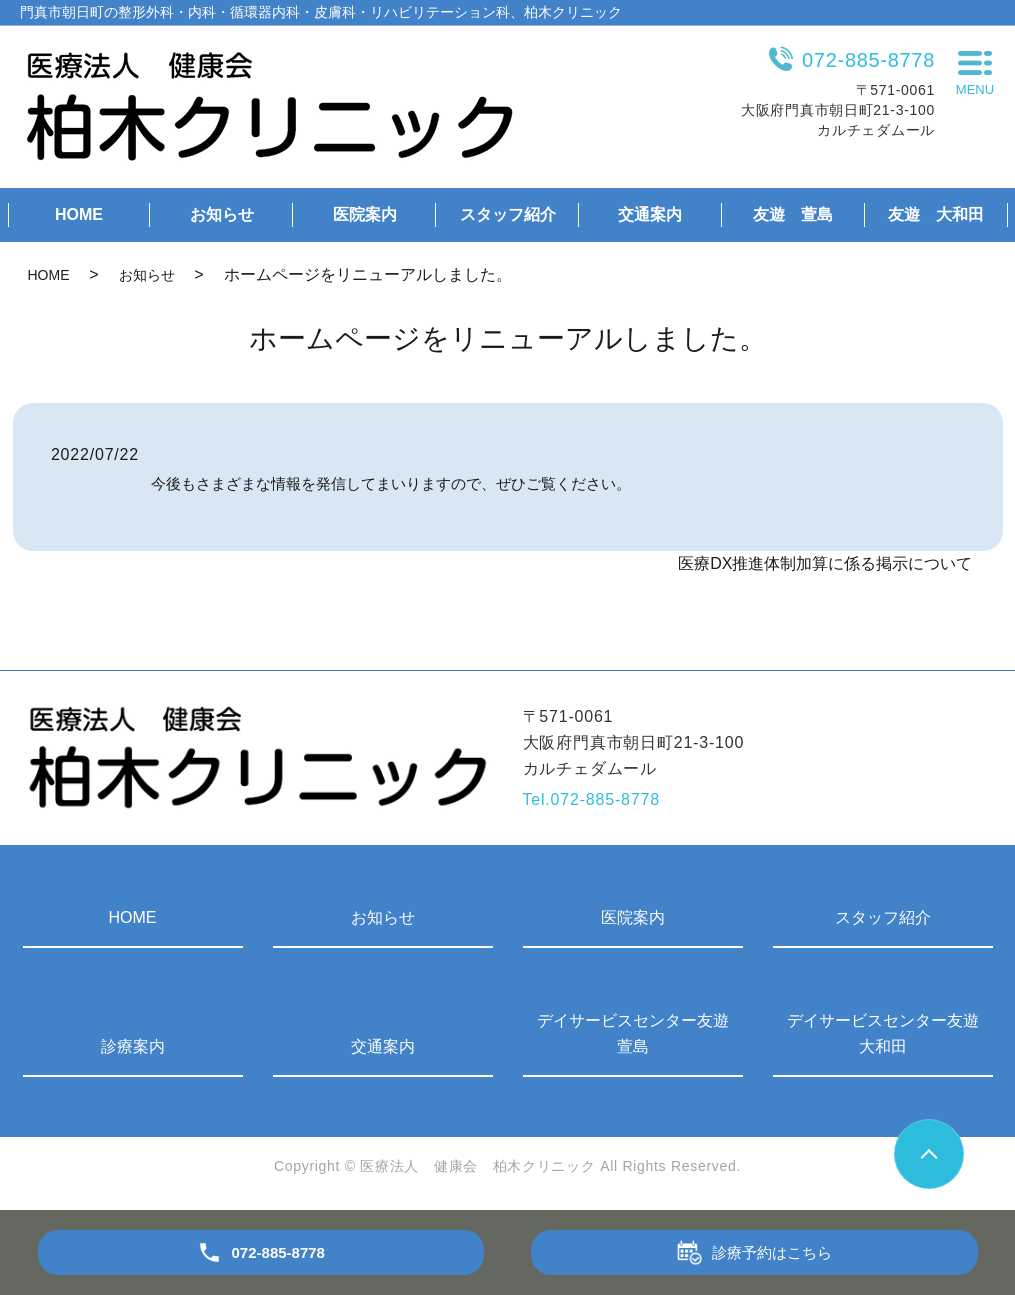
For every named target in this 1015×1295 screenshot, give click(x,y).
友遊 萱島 (793, 214)
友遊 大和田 (936, 214)
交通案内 (650, 214)
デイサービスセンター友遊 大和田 (890, 1033)
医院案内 (365, 214)
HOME (79, 214)
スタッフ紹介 (508, 214)
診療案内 (133, 1046)
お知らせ (222, 214)
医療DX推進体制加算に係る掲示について (825, 563)
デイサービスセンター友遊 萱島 (640, 1033)
